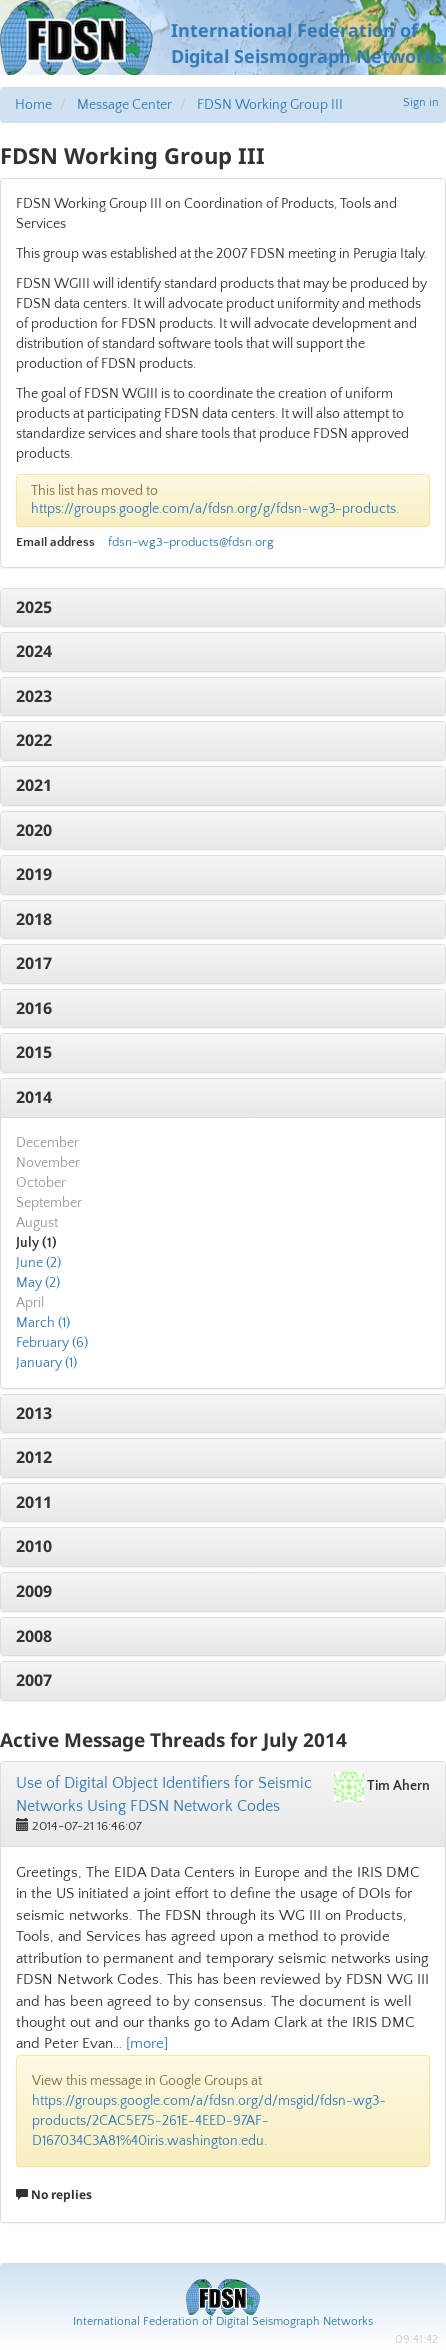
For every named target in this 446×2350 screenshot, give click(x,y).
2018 (34, 919)
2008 (34, 1636)
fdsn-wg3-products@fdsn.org (191, 542)
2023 (34, 696)
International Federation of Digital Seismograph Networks (223, 2321)
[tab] (223, 608)
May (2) (38, 1283)
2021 (34, 785)
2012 (34, 1457)
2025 (34, 607)
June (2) (38, 1263)
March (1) (43, 1323)
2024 (34, 651)
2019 (34, 874)
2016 (34, 1008)
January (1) (46, 1363)
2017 (34, 963)
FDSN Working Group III (270, 105)
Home (33, 105)
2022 (34, 740)
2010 (34, 1546)
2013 (34, 1413)
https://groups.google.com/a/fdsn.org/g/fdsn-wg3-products (213, 509)
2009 (34, 1591)
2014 (34, 1097)
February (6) (52, 1343)
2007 (34, 1680)
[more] (147, 2043)
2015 (34, 1052)
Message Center (124, 105)
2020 (34, 830)
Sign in (421, 102)
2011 (34, 1502)
